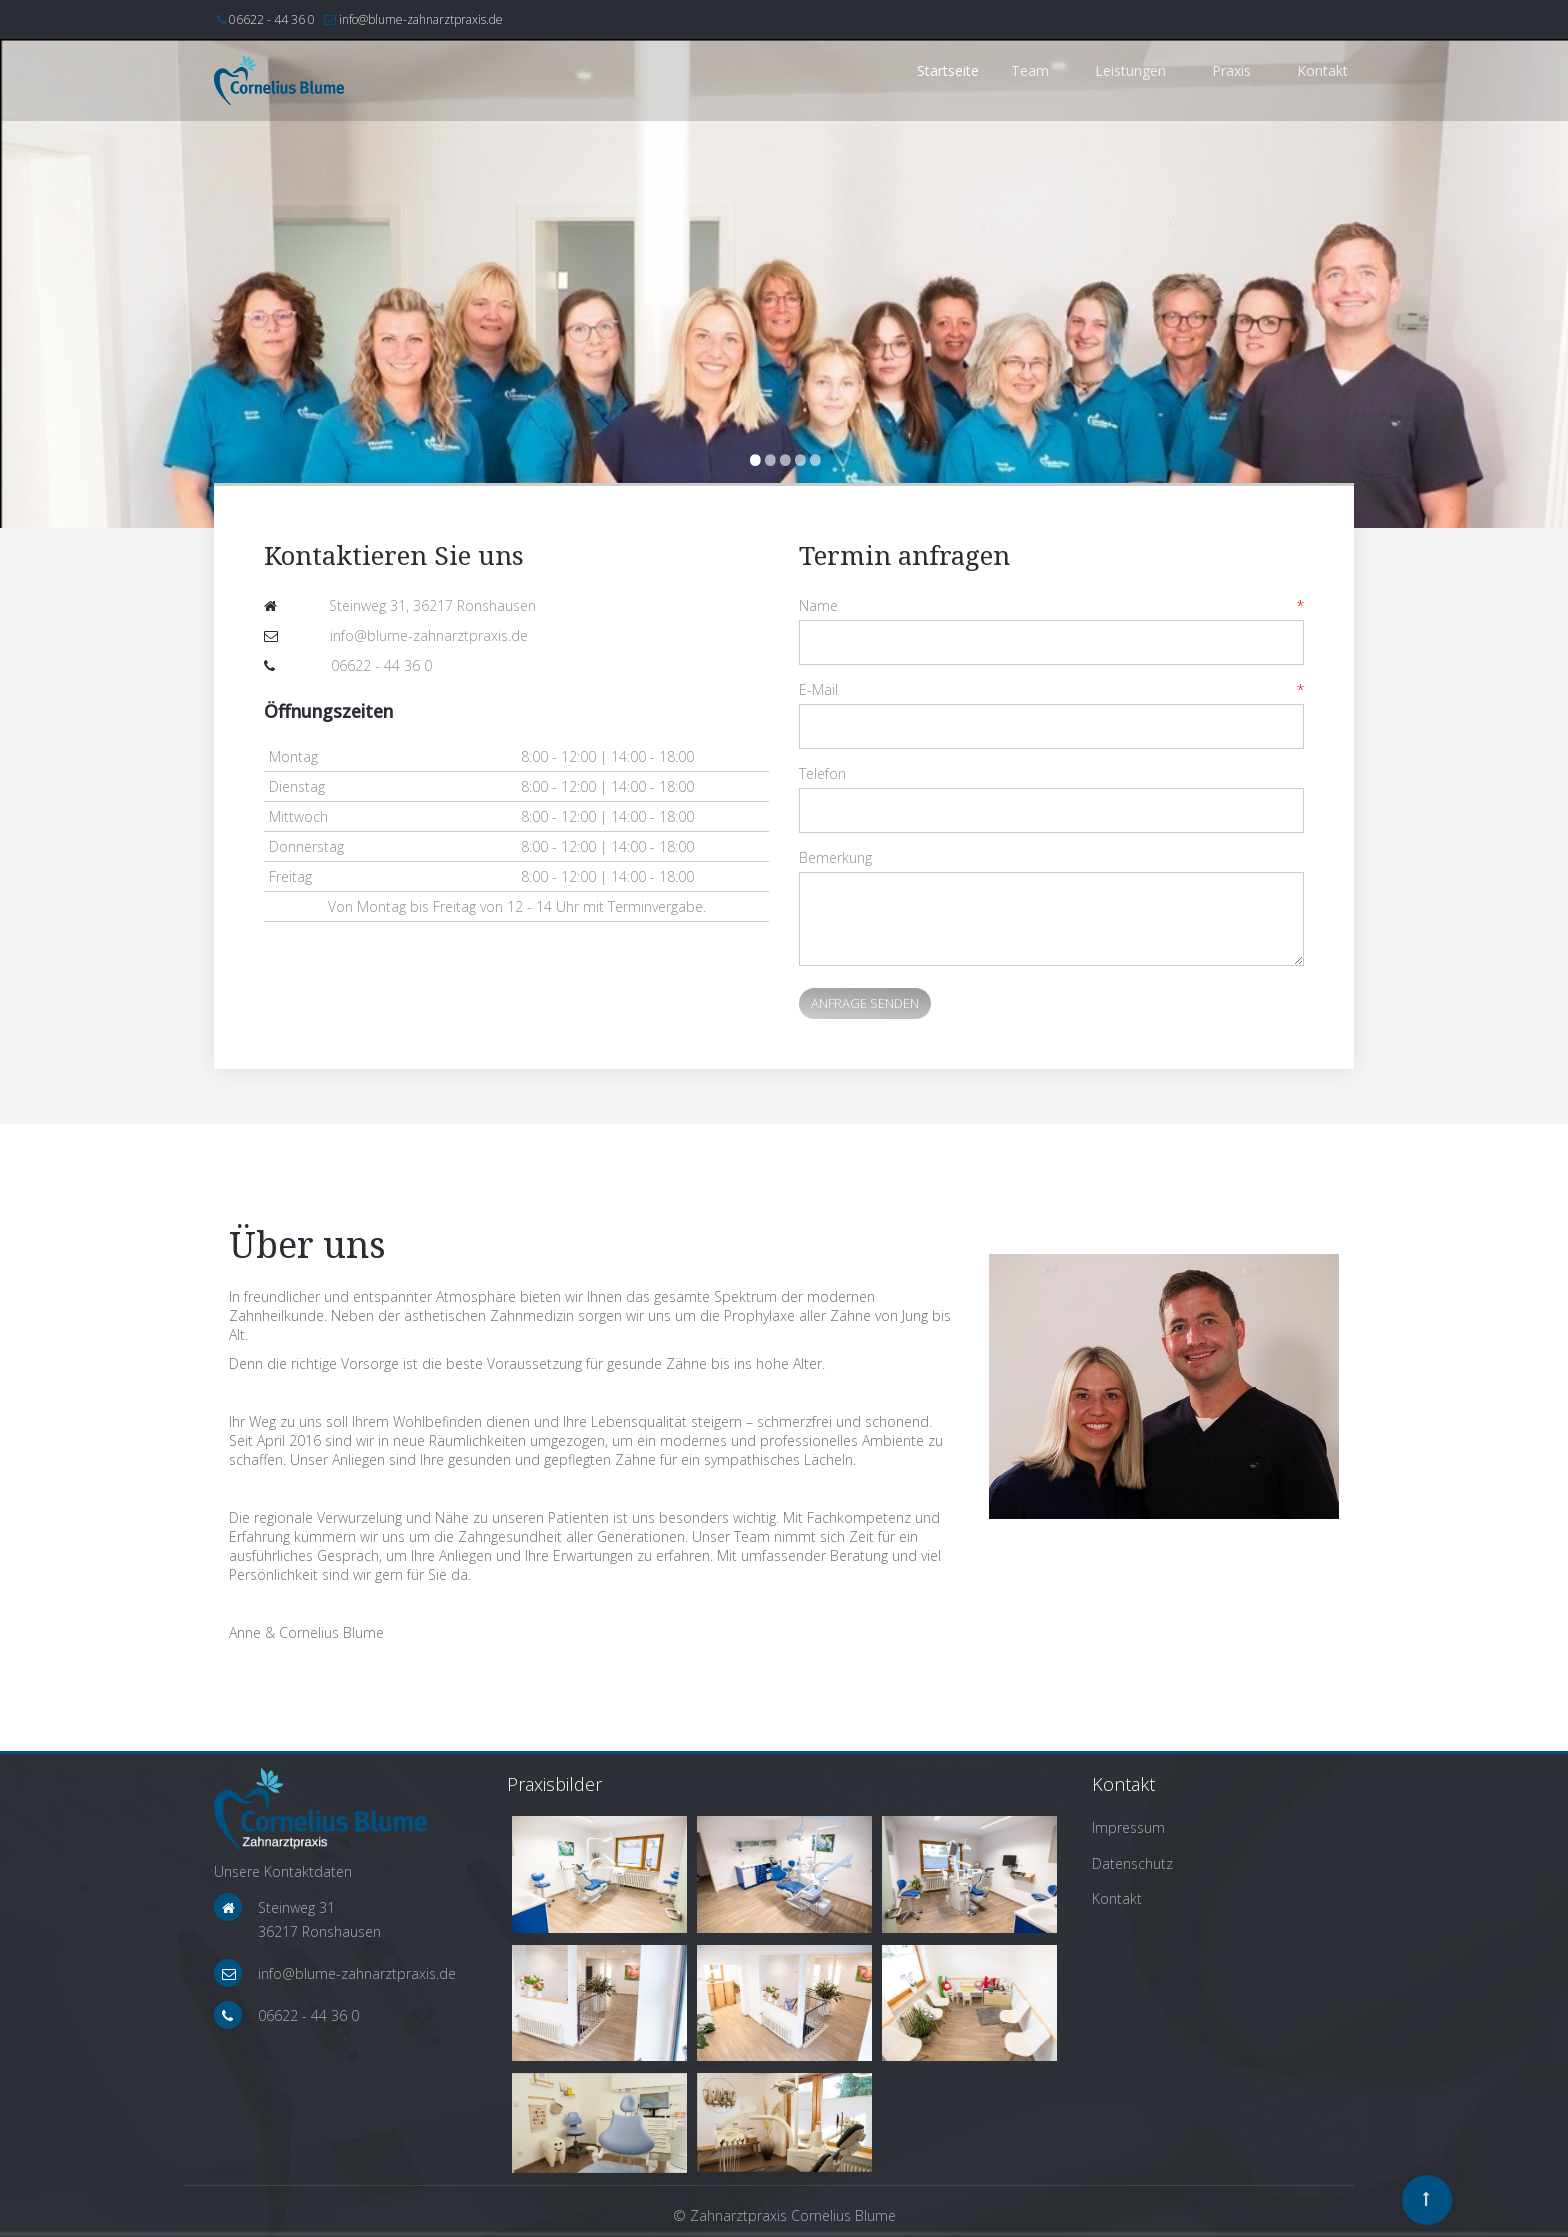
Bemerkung (835, 857)
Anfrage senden (865, 1003)
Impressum (1128, 1827)
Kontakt (1117, 1898)
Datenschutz (1132, 1863)
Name (818, 605)
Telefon (822, 773)
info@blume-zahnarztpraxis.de (421, 19)
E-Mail (818, 689)
